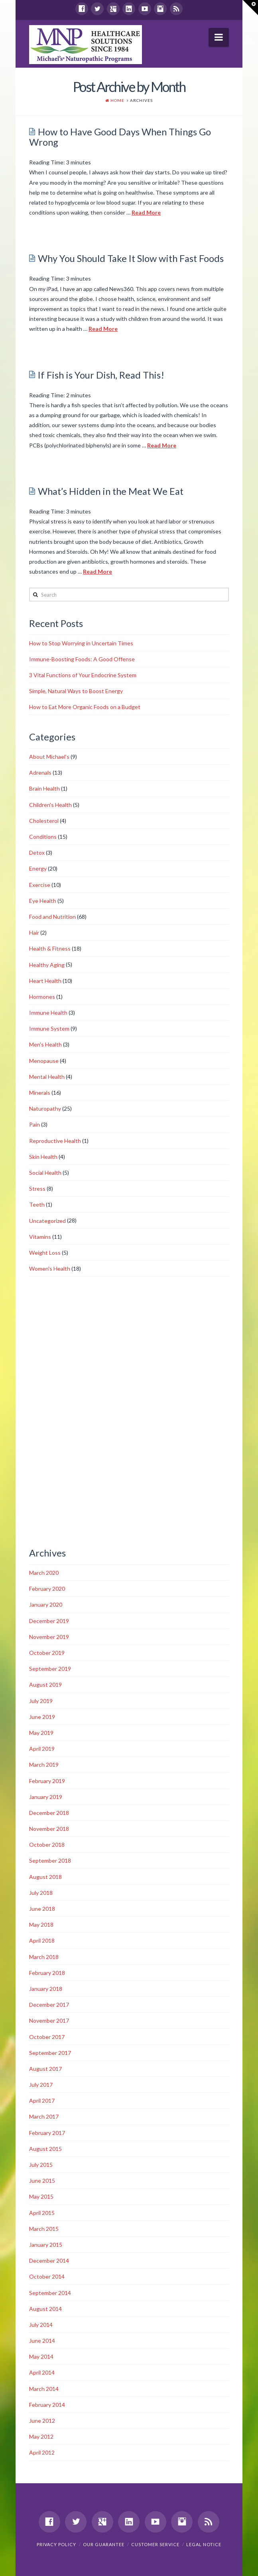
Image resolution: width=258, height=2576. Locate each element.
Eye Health (42, 900)
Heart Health (45, 980)
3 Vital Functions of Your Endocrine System (82, 675)
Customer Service (155, 2544)
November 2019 (49, 1636)
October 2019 (47, 1652)
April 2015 (42, 2212)
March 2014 (44, 2388)
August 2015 (45, 2148)
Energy (38, 868)
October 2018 (47, 1844)
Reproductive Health (55, 1140)
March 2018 (44, 1956)
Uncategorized (47, 1220)
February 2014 (47, 2404)
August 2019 (45, 1684)
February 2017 (47, 2132)
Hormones (42, 996)
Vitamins (40, 1236)
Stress (37, 1188)
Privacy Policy (56, 2544)
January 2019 (45, 1796)
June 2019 (42, 1716)
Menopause (44, 1060)
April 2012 (42, 2452)
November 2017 (49, 2020)
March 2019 (44, 1764)
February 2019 (47, 1780)
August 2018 (45, 1876)
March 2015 (44, 2228)
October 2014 (47, 2276)
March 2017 (44, 2116)
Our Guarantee (103, 2544)
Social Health (45, 1172)
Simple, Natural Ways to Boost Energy (76, 690)
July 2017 (41, 2084)
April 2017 (42, 2100)
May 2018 (41, 1924)
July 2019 (41, 1700)
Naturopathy (45, 1108)
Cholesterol (44, 820)
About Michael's (49, 756)
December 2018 (49, 1812)
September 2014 (50, 2292)
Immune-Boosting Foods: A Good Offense (82, 659)
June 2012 (42, 2420)
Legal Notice (203, 2544)
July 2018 (41, 1892)
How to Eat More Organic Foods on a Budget (84, 706)
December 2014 (49, 2260)
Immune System (49, 1028)
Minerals (39, 1092)
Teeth (37, 1204)
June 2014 (42, 2340)
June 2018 (42, 1908)
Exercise (39, 884)
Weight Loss (45, 1252)
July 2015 (41, 2164)
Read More (146, 212)
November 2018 (49, 1828)
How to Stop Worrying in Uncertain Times (81, 643)
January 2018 (45, 1988)
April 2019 (42, 1748)
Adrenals (40, 772)
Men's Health (45, 1044)
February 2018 (47, 1972)
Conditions (43, 836)
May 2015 (41, 2196)
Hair (34, 932)
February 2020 (47, 1588)
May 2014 (41, 2356)
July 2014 (41, 2324)
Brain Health (44, 788)
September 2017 (50, 2052)
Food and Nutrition (52, 916)
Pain (34, 1124)
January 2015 (45, 2244)
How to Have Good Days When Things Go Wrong (120, 137)
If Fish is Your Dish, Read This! (101, 375)
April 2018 (42, 1940)
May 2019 (41, 1732)
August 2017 (45, 2068)
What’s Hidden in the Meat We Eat (110, 491)
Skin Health (43, 1156)
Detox (37, 852)
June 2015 (42, 2180)
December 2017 (49, 2004)
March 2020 (44, 1572)
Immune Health (48, 1012)
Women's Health (49, 1268)
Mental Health (47, 1076)
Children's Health (50, 804)
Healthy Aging (47, 964)
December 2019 (49, 1620)
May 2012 (41, 2436)
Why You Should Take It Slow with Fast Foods (131, 258)
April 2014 (42, 2372)
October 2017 (47, 2036)
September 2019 (50, 1668)
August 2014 (45, 2308)
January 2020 (45, 1604)
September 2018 (50, 1860)
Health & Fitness (50, 948)
